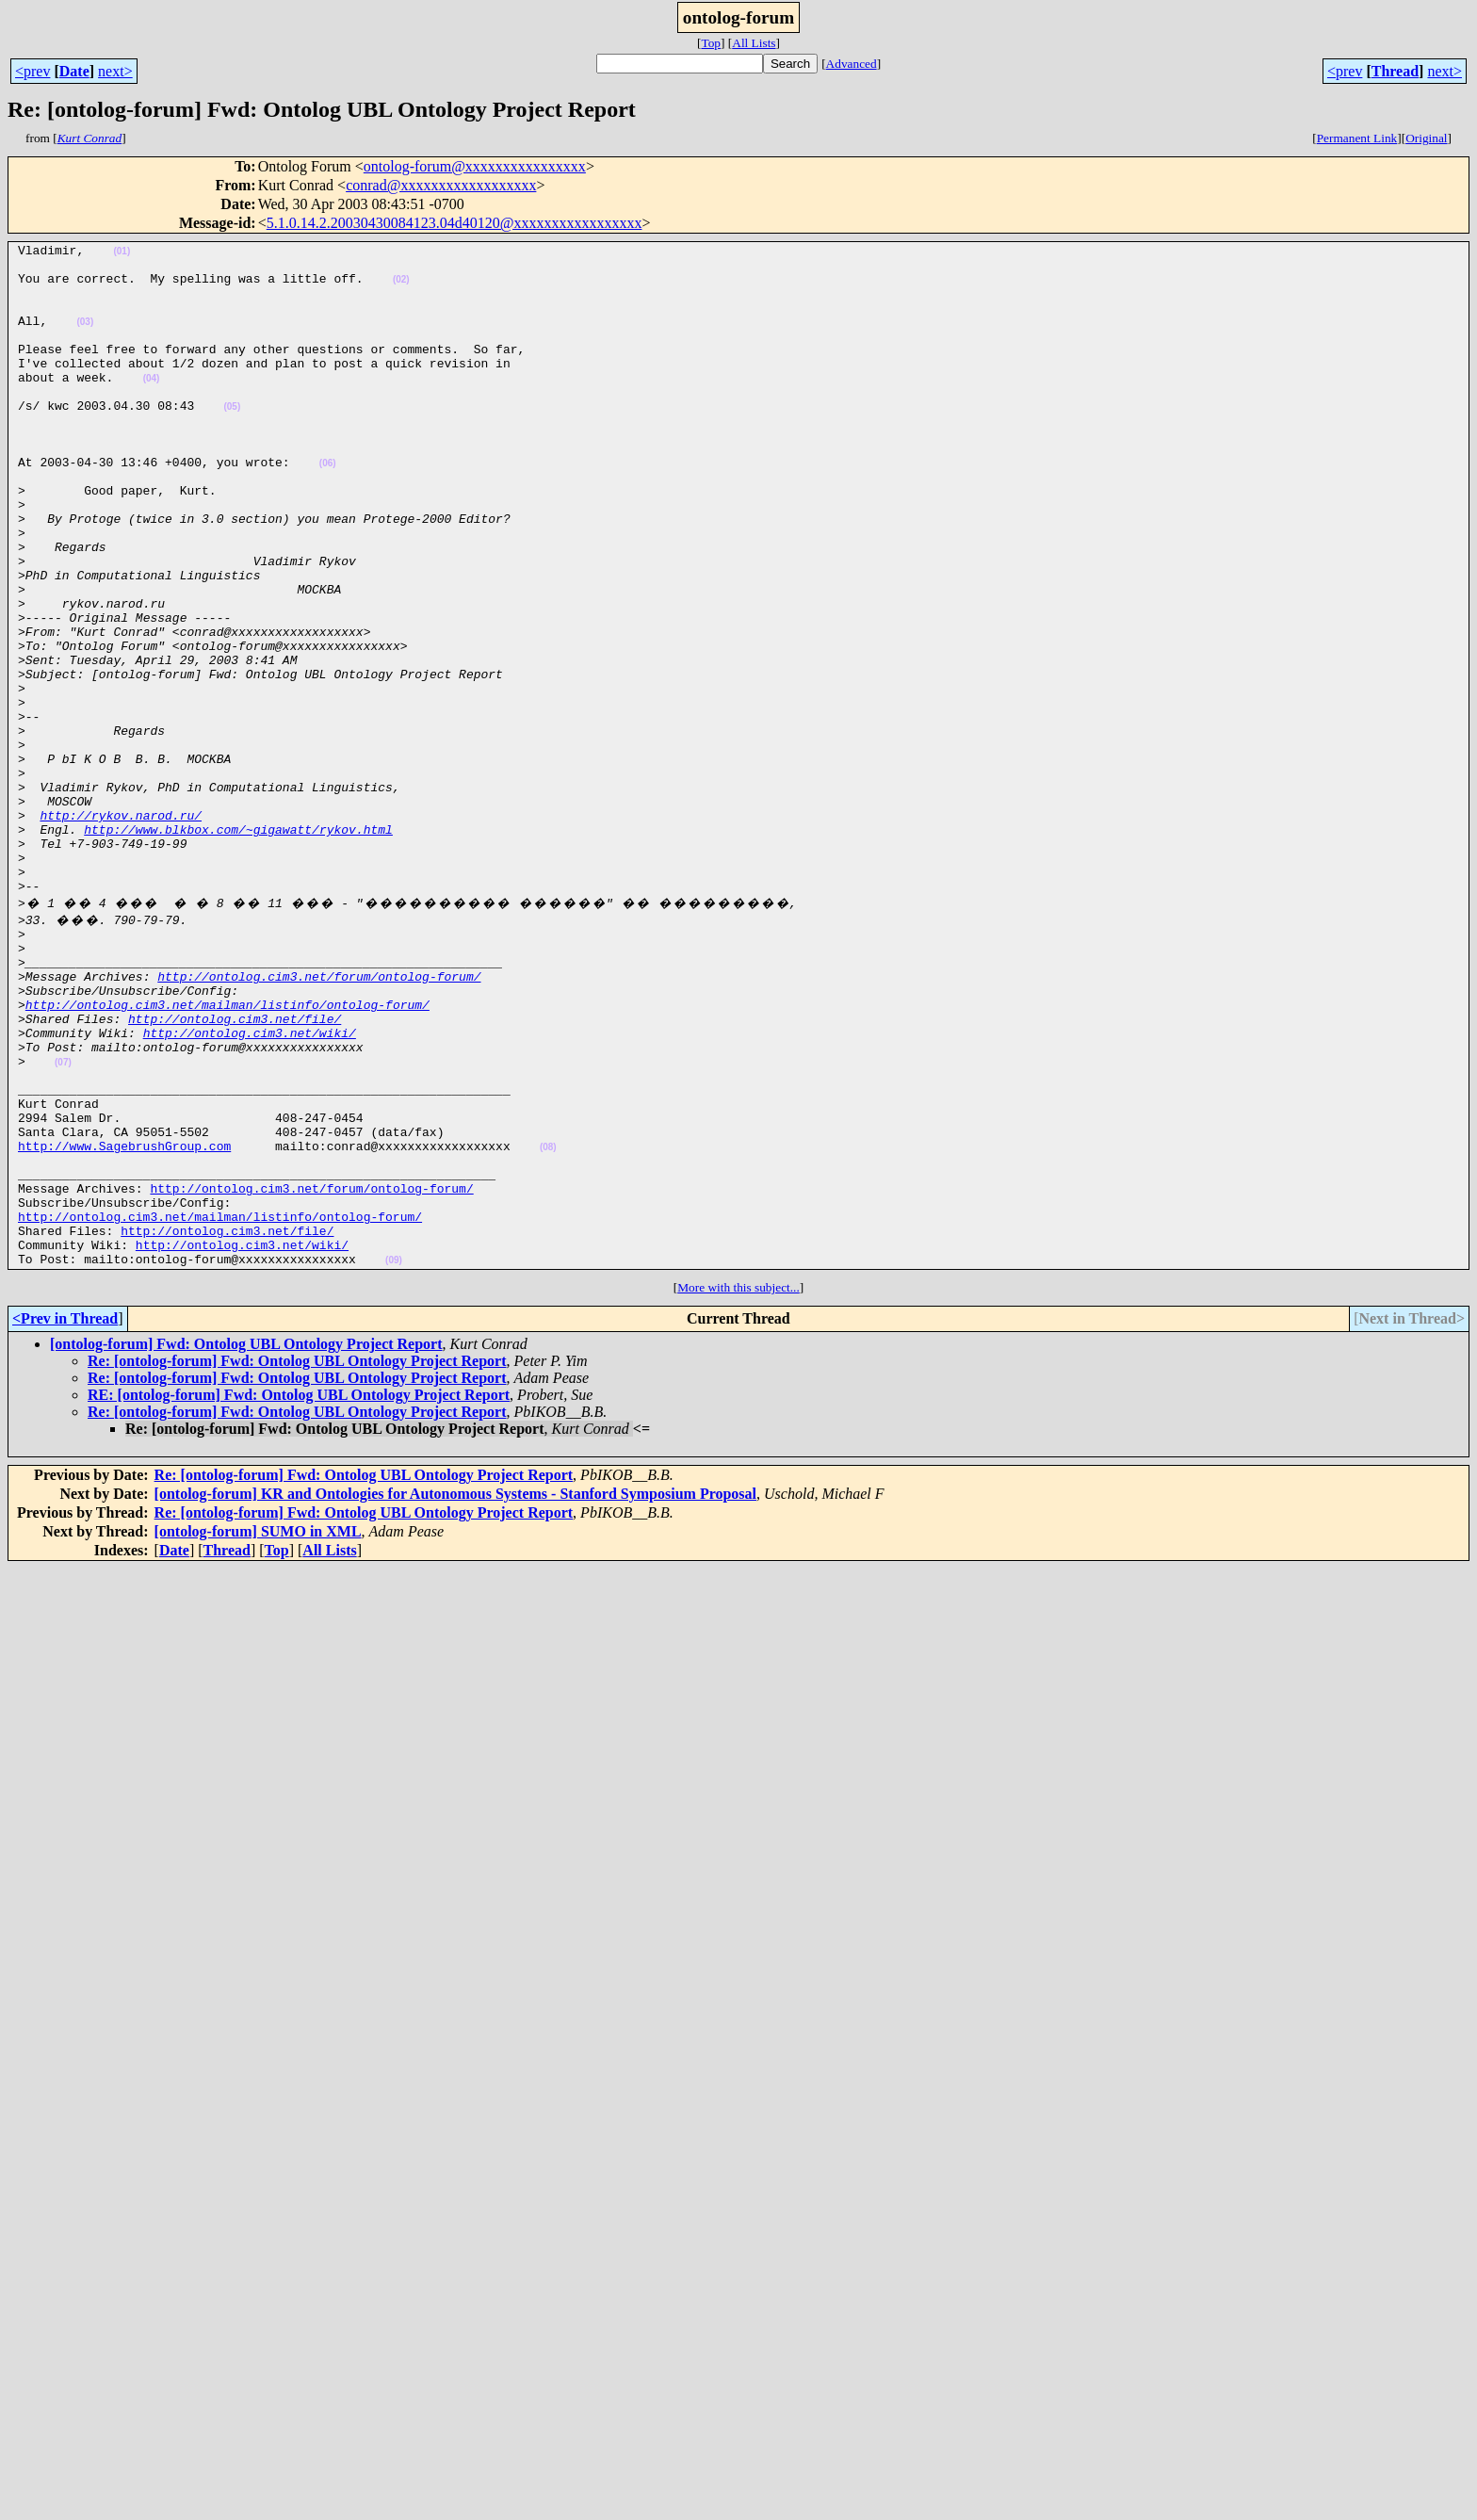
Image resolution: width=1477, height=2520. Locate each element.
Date (74, 71)
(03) (84, 338)
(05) (231, 440)
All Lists (753, 43)
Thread (1395, 71)
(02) (401, 288)
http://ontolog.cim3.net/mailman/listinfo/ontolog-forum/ (227, 1151)
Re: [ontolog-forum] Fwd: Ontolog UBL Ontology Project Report (297, 1559)
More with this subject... (738, 1485)
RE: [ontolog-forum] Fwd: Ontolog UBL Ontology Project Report (299, 1593)
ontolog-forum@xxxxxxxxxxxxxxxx (475, 166)
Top (711, 43)
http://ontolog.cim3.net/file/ (234, 1168)
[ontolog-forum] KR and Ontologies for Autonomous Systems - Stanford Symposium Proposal (455, 1691)
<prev (32, 71)
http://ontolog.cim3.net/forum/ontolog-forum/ (318, 1117)
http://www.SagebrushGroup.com (124, 1320)
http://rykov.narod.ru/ (121, 930)
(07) (63, 1220)
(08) (548, 1322)
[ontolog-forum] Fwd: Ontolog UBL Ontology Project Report (246, 1542)
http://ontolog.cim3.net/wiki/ (249, 1185)
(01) (121, 254)
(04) (151, 406)
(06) (327, 508)
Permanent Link (1357, 138)
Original (1426, 138)
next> (115, 71)
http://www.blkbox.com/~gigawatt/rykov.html (238, 947)
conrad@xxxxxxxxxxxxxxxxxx (441, 185)
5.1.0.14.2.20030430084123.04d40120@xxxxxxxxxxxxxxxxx (454, 223)
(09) (393, 1458)
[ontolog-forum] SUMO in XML (258, 1729)
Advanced (851, 64)
